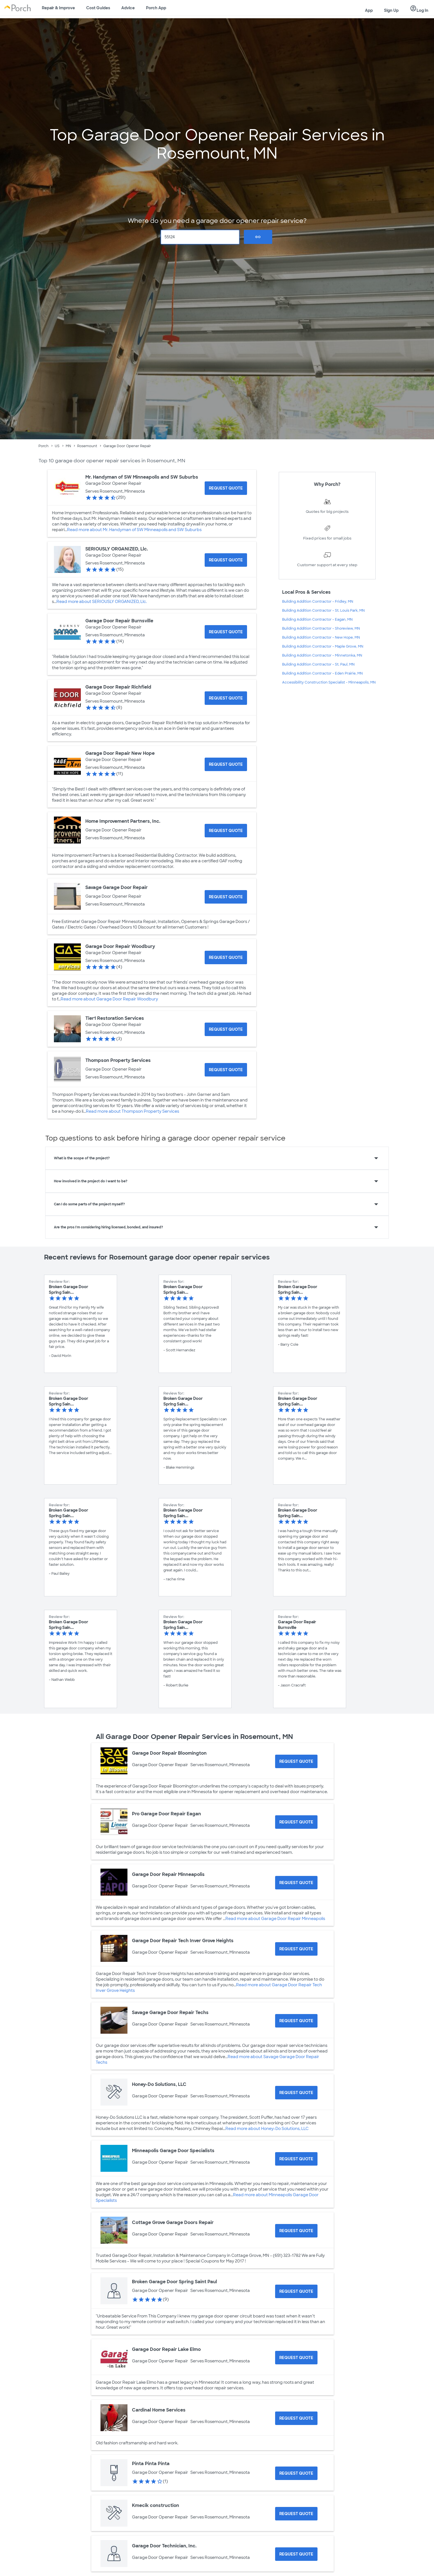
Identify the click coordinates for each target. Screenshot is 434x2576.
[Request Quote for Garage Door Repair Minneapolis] (296, 1882)
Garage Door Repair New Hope (120, 753)
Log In (419, 8)
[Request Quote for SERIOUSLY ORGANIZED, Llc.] (226, 560)
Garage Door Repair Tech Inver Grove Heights (183, 1941)
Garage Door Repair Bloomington (169, 1753)
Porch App (156, 7)
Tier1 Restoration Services (114, 1018)
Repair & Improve (58, 7)
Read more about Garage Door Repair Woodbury (109, 999)
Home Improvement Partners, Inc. (122, 821)
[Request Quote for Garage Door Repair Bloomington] (296, 1761)
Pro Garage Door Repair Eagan (166, 1814)
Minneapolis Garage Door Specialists (173, 2151)
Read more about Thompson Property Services (132, 1111)
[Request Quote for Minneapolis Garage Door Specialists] (296, 2159)
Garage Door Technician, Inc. (164, 2546)
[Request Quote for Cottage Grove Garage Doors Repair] (296, 2230)
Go (258, 237)
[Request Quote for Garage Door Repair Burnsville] (226, 632)
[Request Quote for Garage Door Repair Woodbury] (226, 957)
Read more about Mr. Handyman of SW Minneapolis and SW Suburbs (134, 529)
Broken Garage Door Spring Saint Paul (174, 2282)
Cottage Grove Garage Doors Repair (173, 2222)
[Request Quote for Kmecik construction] (296, 2513)
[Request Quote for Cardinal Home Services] (296, 2418)
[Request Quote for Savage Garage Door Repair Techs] (296, 2021)
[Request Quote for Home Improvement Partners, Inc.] (226, 830)
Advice (128, 7)
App (369, 10)
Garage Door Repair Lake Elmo (166, 2349)
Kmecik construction (155, 2505)
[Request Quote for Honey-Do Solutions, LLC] (296, 2092)
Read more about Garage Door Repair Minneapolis (275, 1918)
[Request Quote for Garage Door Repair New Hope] (226, 764)
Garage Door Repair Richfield (118, 687)
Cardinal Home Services (159, 2410)
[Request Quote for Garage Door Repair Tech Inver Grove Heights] (296, 1949)
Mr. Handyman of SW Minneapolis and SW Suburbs (141, 477)
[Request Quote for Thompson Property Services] (226, 1069)
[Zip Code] (200, 237)
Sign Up (391, 10)
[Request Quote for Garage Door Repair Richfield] (226, 698)
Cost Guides (98, 7)
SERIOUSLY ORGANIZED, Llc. (116, 549)
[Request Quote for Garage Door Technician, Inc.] (296, 2554)
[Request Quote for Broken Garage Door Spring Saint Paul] (296, 2291)
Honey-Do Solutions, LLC (159, 2084)
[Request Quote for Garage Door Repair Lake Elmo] (296, 2357)
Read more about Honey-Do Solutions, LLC (267, 2128)
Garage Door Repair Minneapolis (168, 1874)
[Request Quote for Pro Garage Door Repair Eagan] (296, 1822)
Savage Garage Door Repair (116, 887)
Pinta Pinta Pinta (151, 2464)
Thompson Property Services (118, 1060)
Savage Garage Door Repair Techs (170, 2012)
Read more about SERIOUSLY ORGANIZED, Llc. (101, 601)
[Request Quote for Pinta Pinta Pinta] (296, 2473)
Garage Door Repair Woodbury (120, 946)
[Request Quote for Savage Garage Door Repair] (226, 897)
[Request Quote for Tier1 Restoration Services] (226, 1029)
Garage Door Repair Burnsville (119, 621)
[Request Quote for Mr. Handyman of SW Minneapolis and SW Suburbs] (226, 488)
